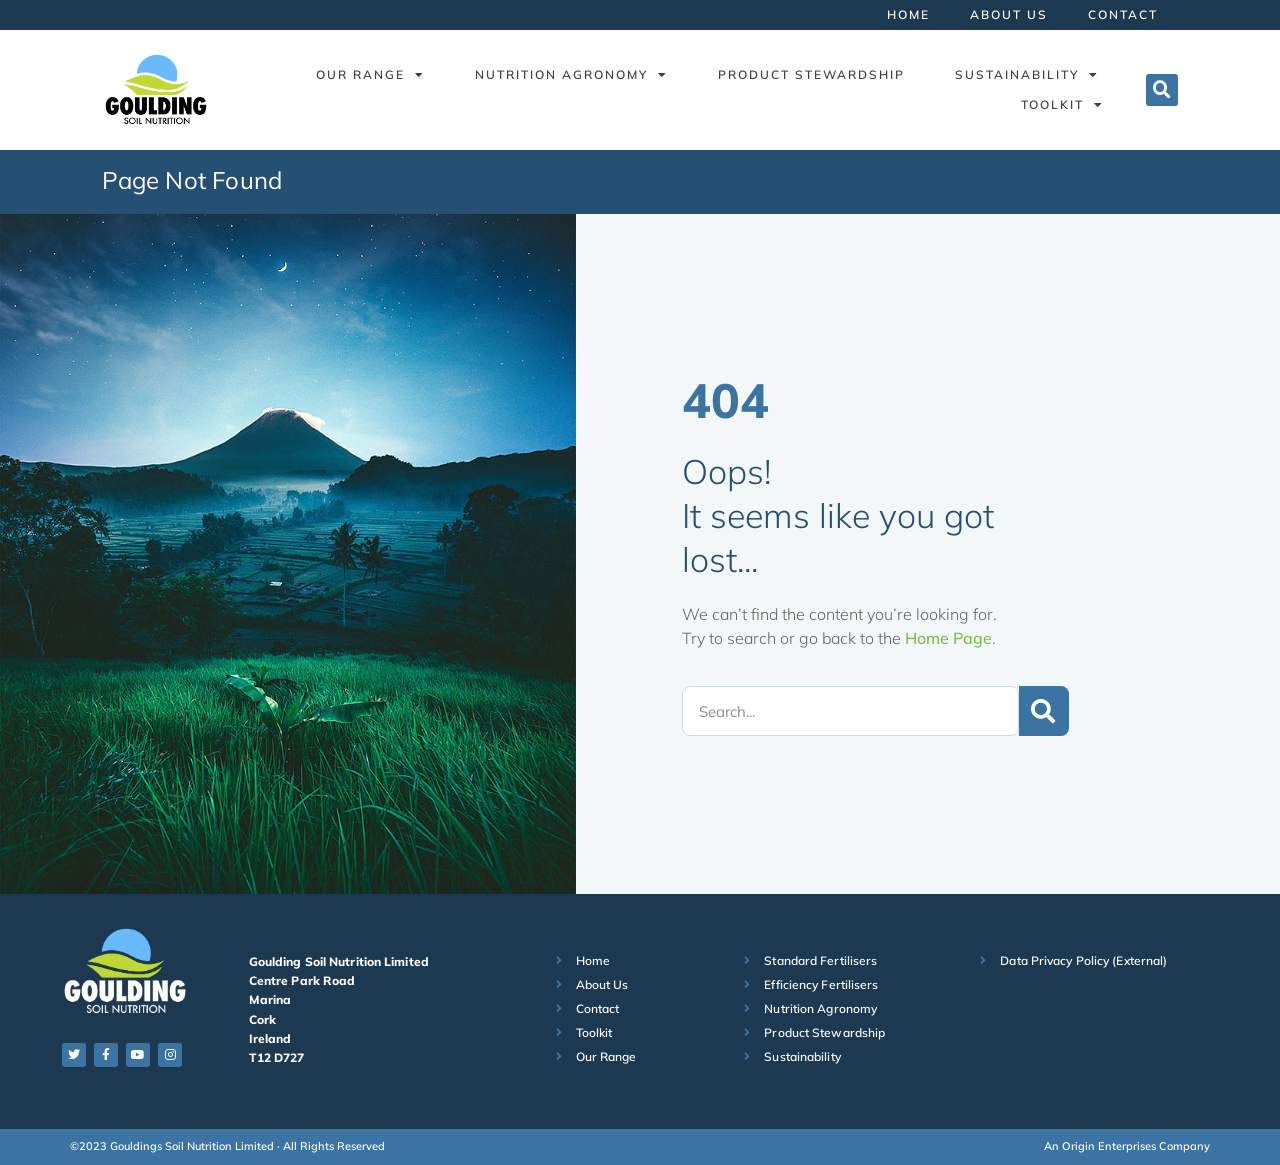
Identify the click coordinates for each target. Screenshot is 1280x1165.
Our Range (370, 75)
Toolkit (1062, 105)
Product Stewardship (811, 74)
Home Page (948, 638)
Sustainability (1027, 75)
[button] (1162, 90)
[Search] (1044, 711)
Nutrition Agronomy (571, 75)
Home (908, 14)
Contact (1123, 14)
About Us (1009, 14)
